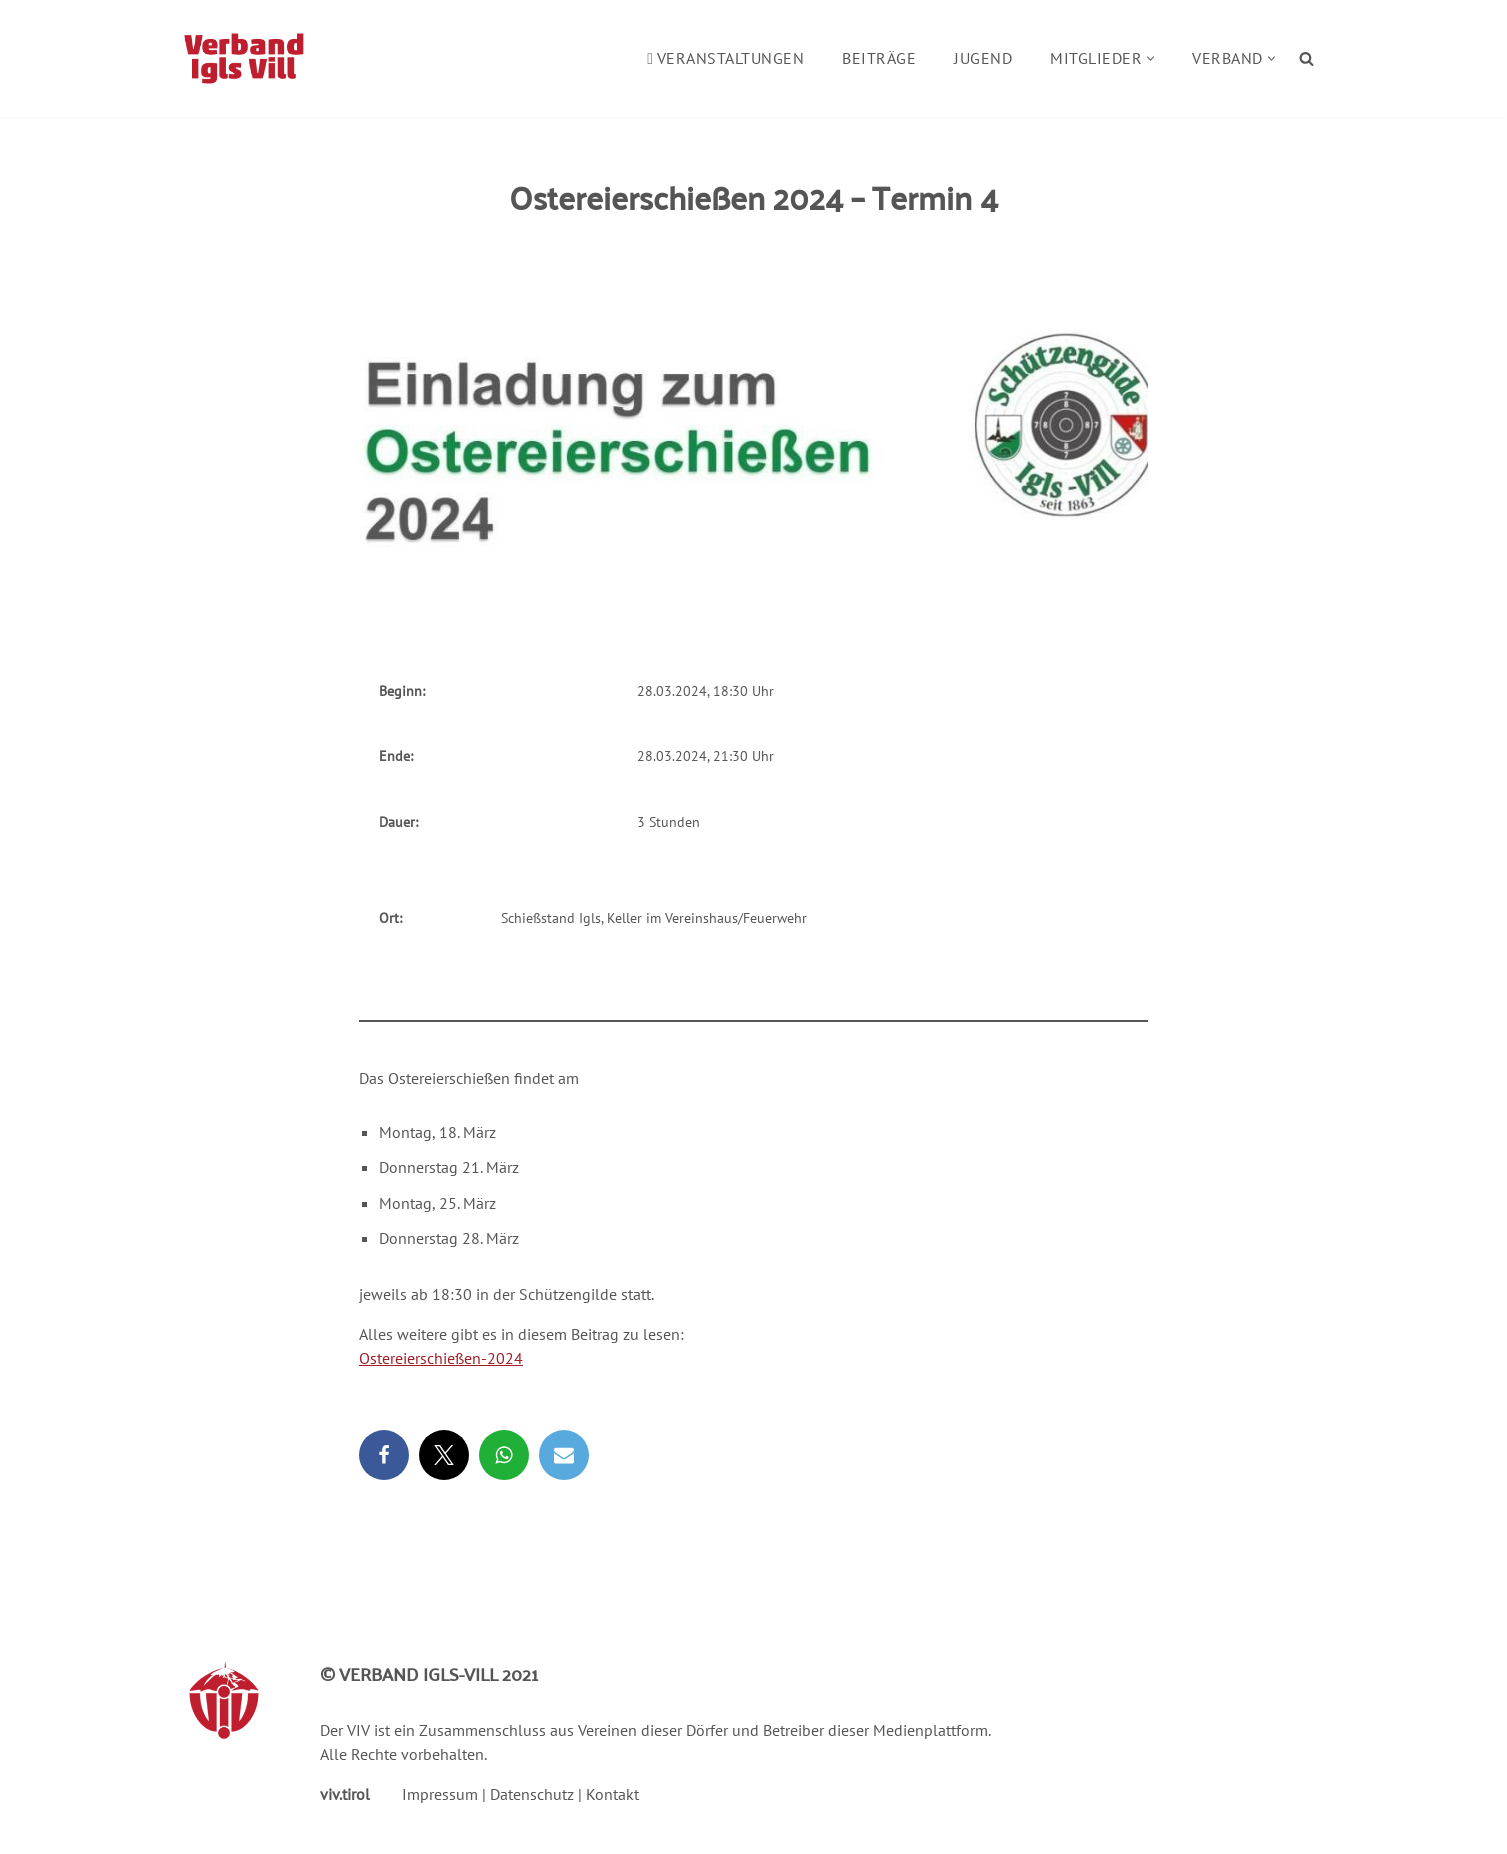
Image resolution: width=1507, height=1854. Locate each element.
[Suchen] (1306, 58)
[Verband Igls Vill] (244, 58)
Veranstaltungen (725, 58)
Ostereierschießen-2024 (441, 1358)
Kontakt (612, 1794)
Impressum (440, 1794)
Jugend (983, 58)
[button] (1150, 58)
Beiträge (879, 58)
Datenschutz (532, 1794)
